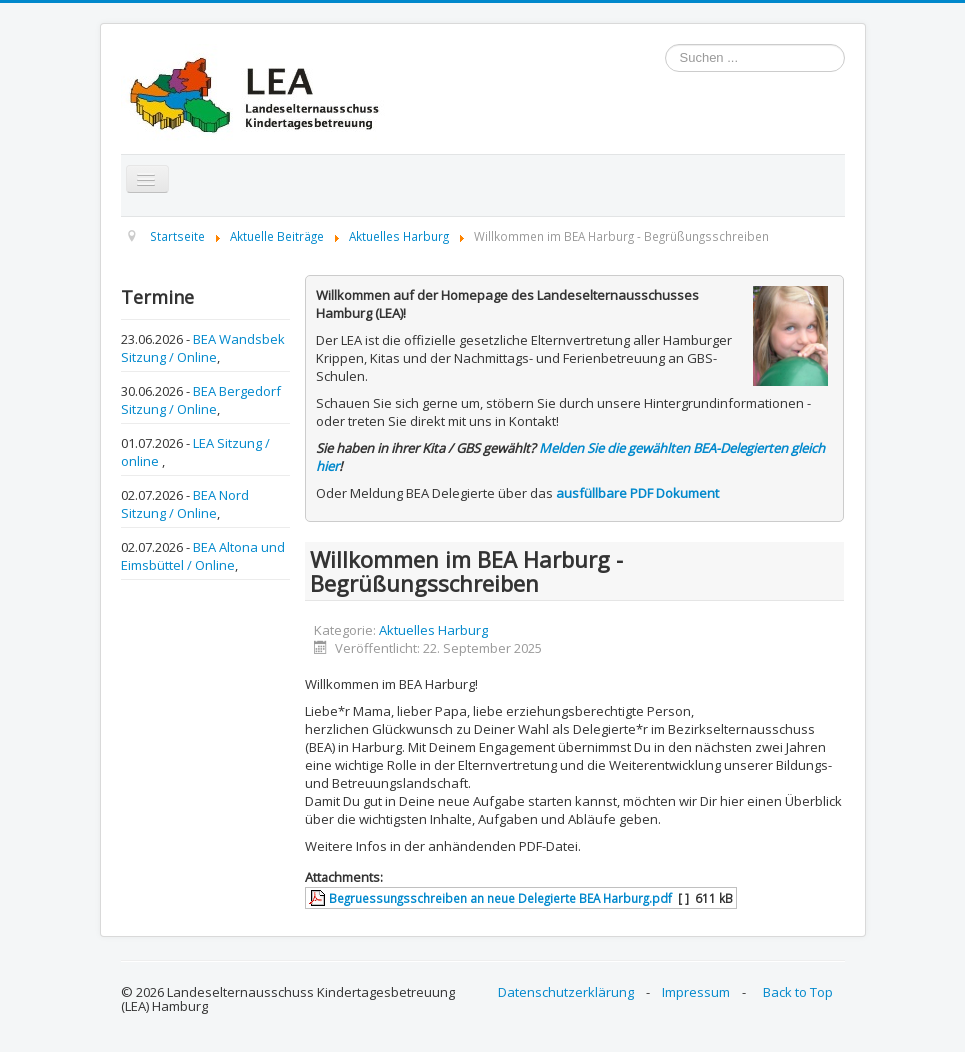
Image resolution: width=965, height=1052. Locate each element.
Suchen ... (665, 44)
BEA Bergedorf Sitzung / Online (201, 400)
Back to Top (798, 992)
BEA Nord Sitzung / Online (185, 504)
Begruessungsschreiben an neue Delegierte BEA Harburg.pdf (500, 898)
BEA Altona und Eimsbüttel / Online (203, 556)
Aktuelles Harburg (433, 630)
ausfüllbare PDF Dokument (637, 493)
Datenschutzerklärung (566, 992)
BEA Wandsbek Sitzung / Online (203, 348)
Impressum (696, 992)
